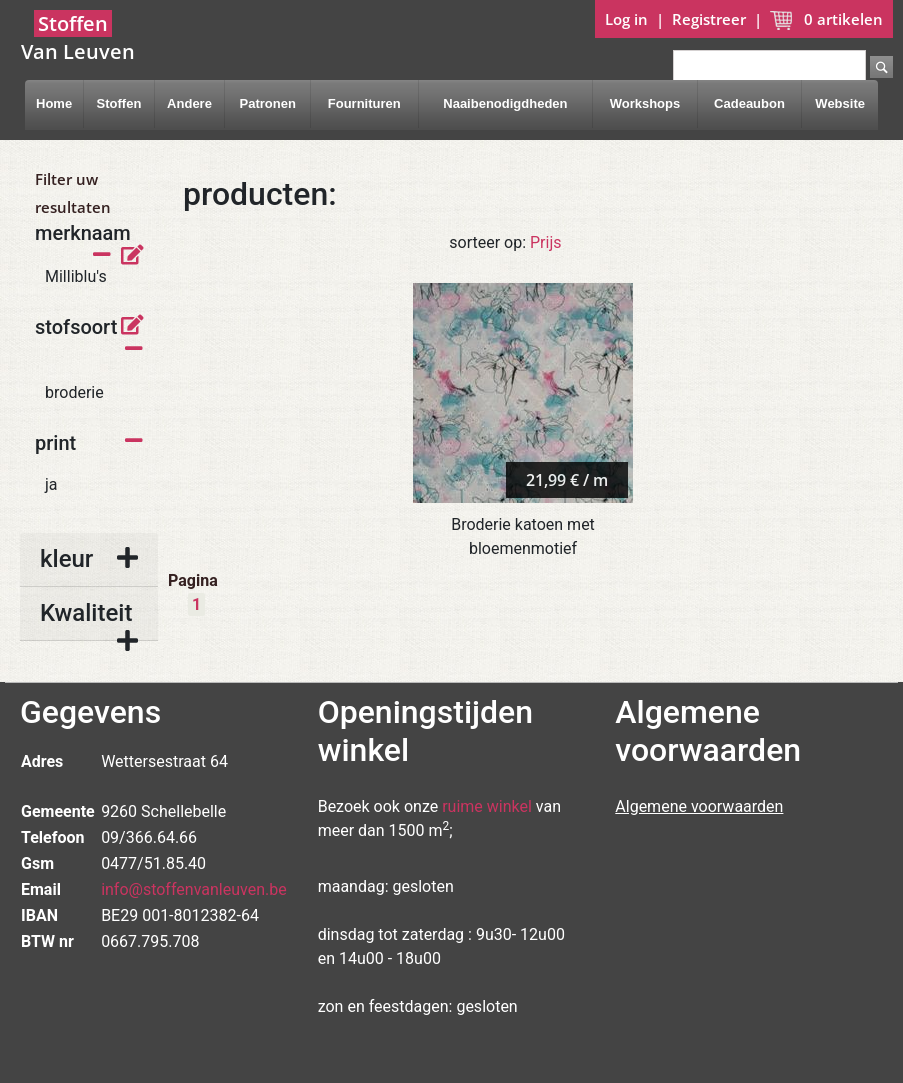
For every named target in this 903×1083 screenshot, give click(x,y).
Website (840, 103)
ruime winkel (487, 806)
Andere (189, 103)
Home (54, 103)
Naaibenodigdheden (505, 103)
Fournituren (364, 103)
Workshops (645, 103)
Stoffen (119, 103)
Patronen (267, 103)
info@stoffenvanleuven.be (194, 889)
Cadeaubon (749, 103)
